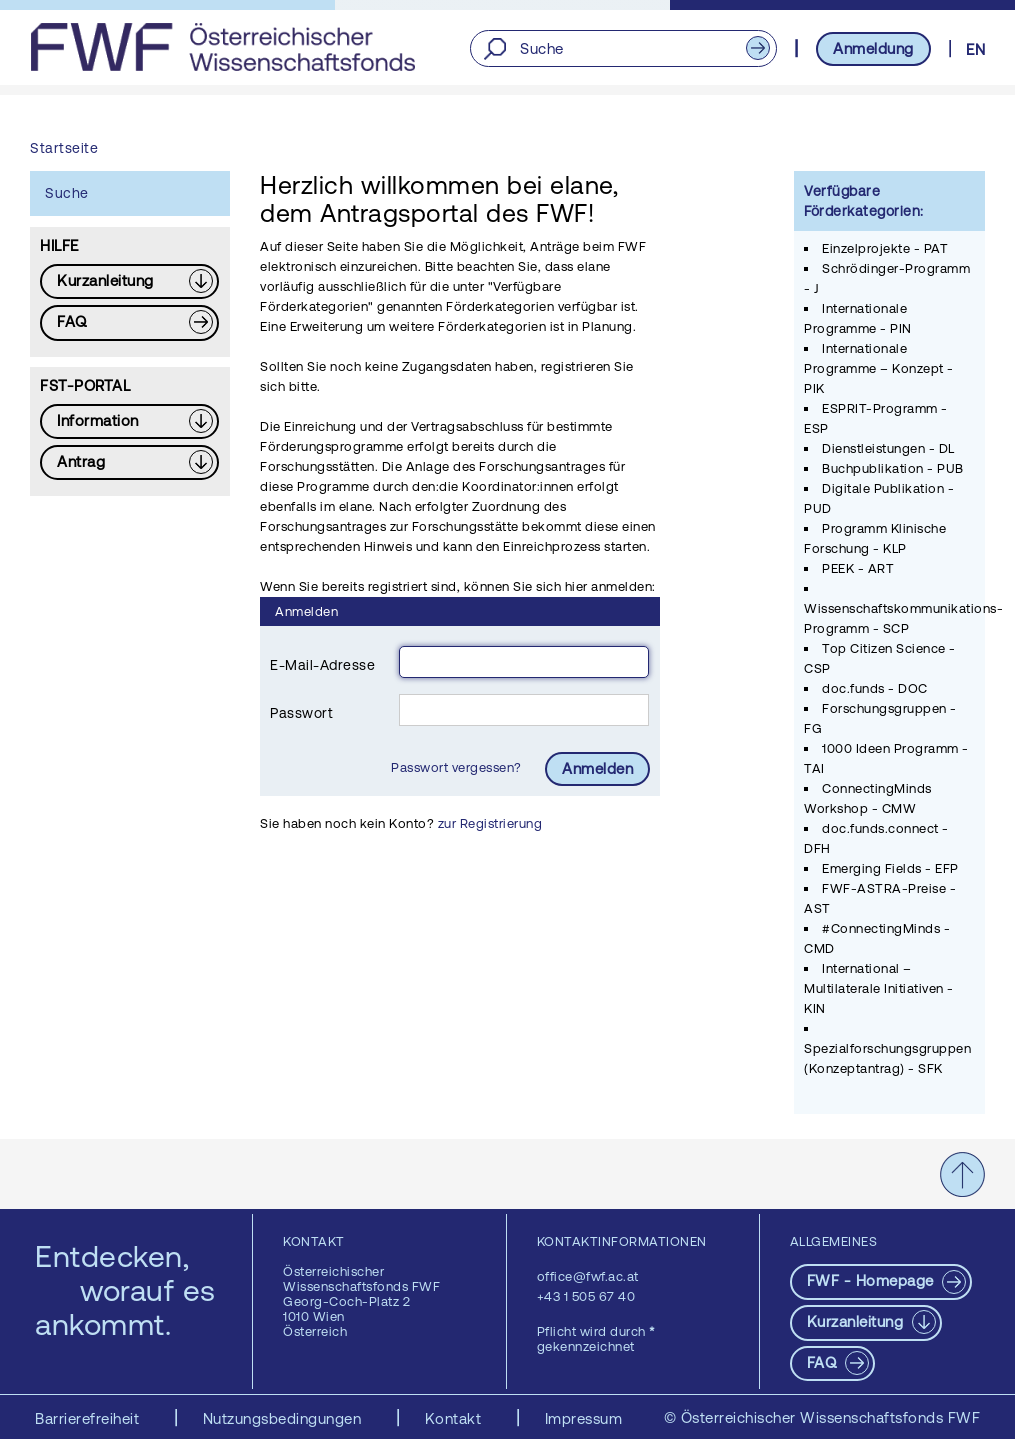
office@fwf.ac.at (588, 1276)
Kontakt (455, 1418)
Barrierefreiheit (89, 1418)
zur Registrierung (490, 823)
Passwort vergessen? (458, 767)
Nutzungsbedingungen (284, 1418)
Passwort (301, 713)
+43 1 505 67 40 (586, 1296)
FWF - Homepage (873, 1280)
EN (975, 49)
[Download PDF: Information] (129, 421)
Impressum (584, 1418)
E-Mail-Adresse (322, 665)
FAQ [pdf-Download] (824, 1362)
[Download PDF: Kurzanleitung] (129, 281)
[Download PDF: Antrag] (129, 462)
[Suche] (623, 48)
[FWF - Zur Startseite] (222, 47)
